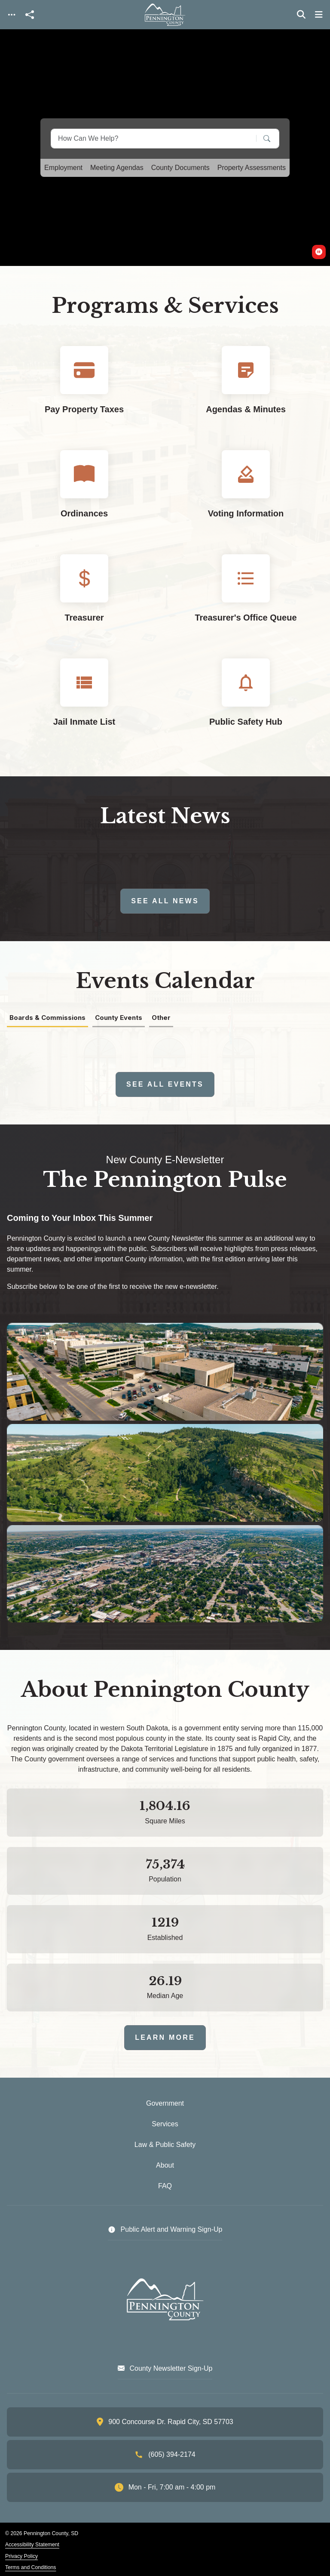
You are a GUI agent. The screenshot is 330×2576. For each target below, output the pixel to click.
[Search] (260, 138)
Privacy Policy (21, 2556)
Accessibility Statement (32, 2545)
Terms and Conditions (30, 2567)
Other (161, 1018)
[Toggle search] (301, 14)
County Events (118, 1018)
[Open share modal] (29, 14)
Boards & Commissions (47, 1018)
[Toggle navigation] (11, 14)
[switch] (319, 252)
